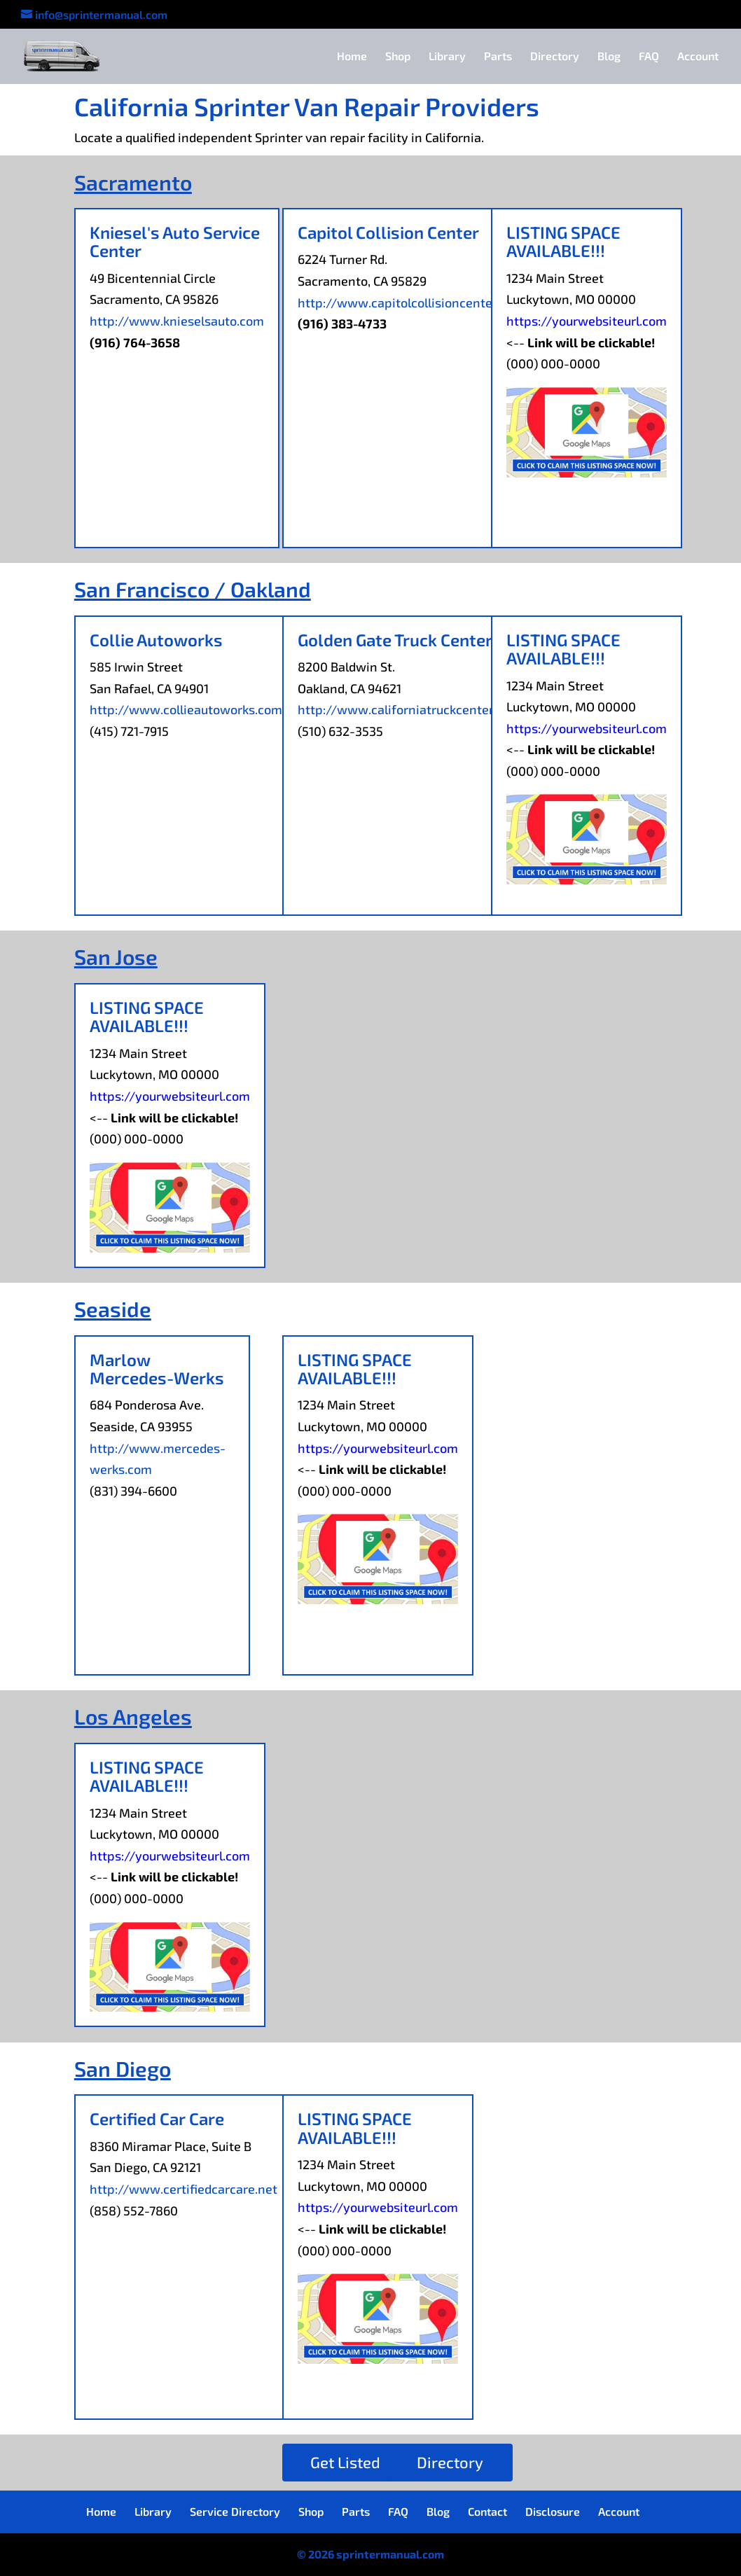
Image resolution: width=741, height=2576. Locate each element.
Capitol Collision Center (388, 232)
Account (698, 56)
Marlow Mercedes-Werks (157, 1368)
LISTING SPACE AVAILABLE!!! (563, 241)
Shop (397, 56)
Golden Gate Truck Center (395, 639)
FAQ (649, 56)
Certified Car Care (157, 2118)
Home (352, 56)
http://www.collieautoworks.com (186, 709)
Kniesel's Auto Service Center (175, 241)
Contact (487, 2511)
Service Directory (235, 2511)
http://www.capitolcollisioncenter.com (411, 302)
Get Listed (345, 2462)
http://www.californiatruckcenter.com (409, 709)
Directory (554, 56)
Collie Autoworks (156, 639)
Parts (498, 56)
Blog (609, 56)
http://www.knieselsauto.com (177, 320)
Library (447, 56)
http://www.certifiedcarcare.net (183, 2188)
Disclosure (552, 2511)
